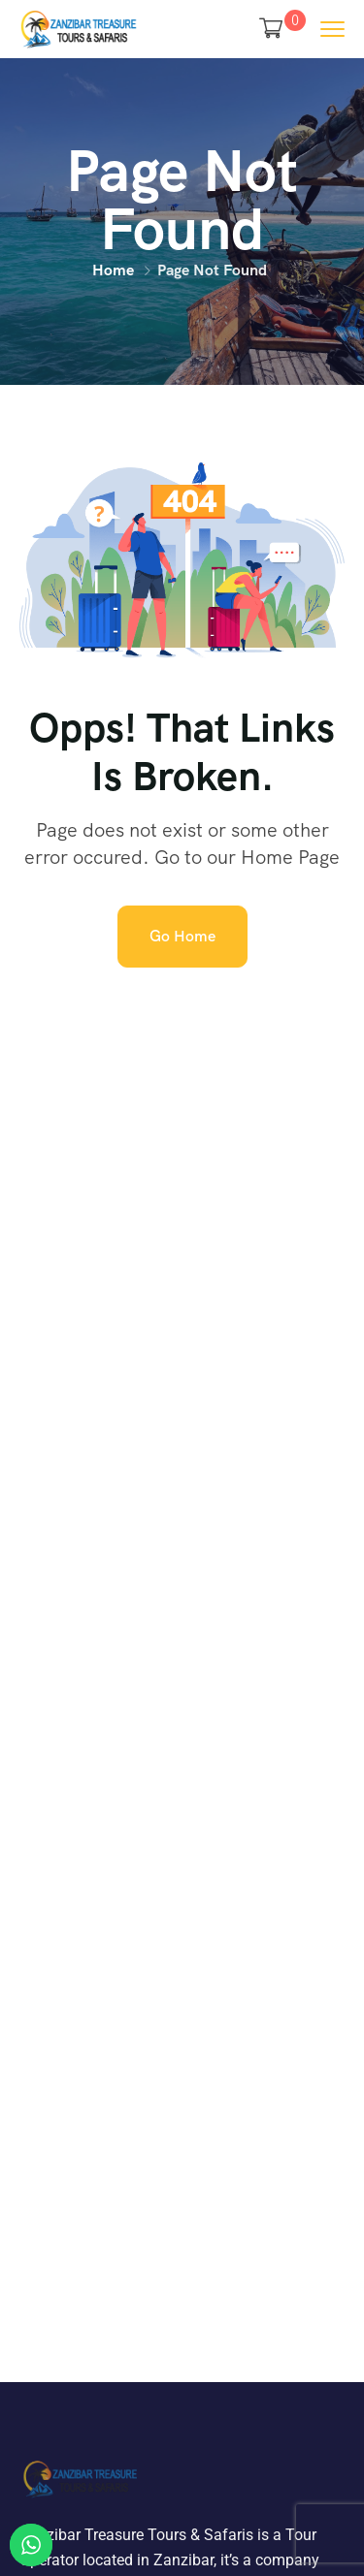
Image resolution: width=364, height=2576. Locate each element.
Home (113, 270)
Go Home (182, 936)
